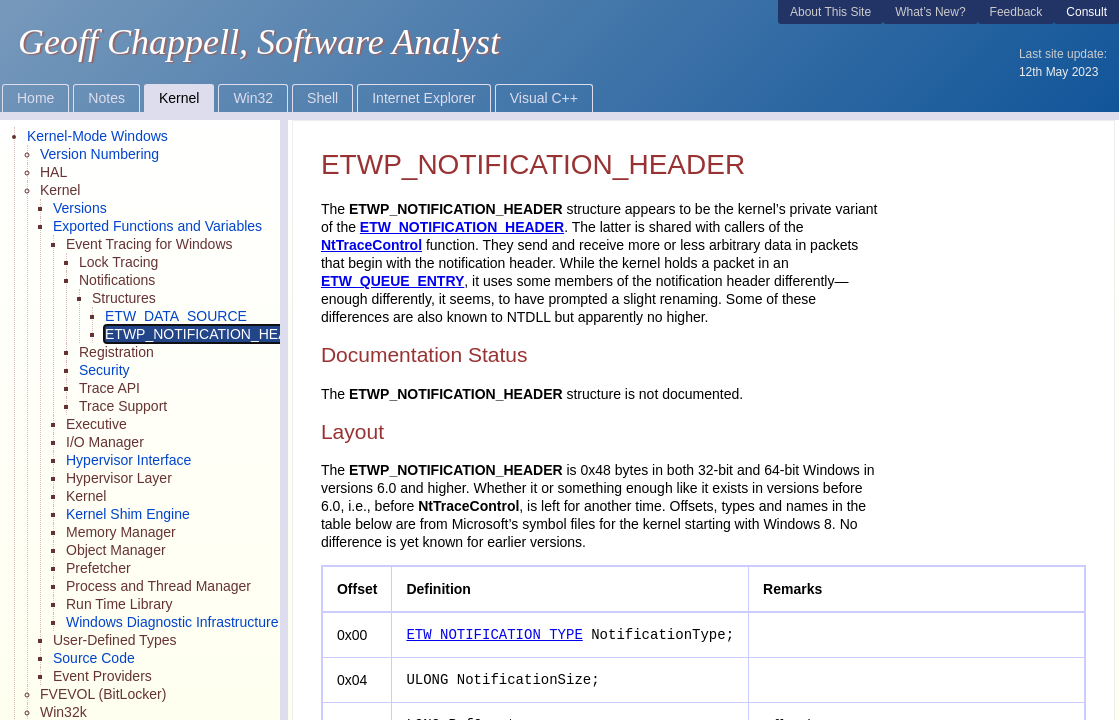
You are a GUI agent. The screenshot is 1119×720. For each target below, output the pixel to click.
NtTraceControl (371, 245)
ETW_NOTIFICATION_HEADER (462, 227)
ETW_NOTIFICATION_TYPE (494, 635)
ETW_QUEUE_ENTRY (392, 281)
